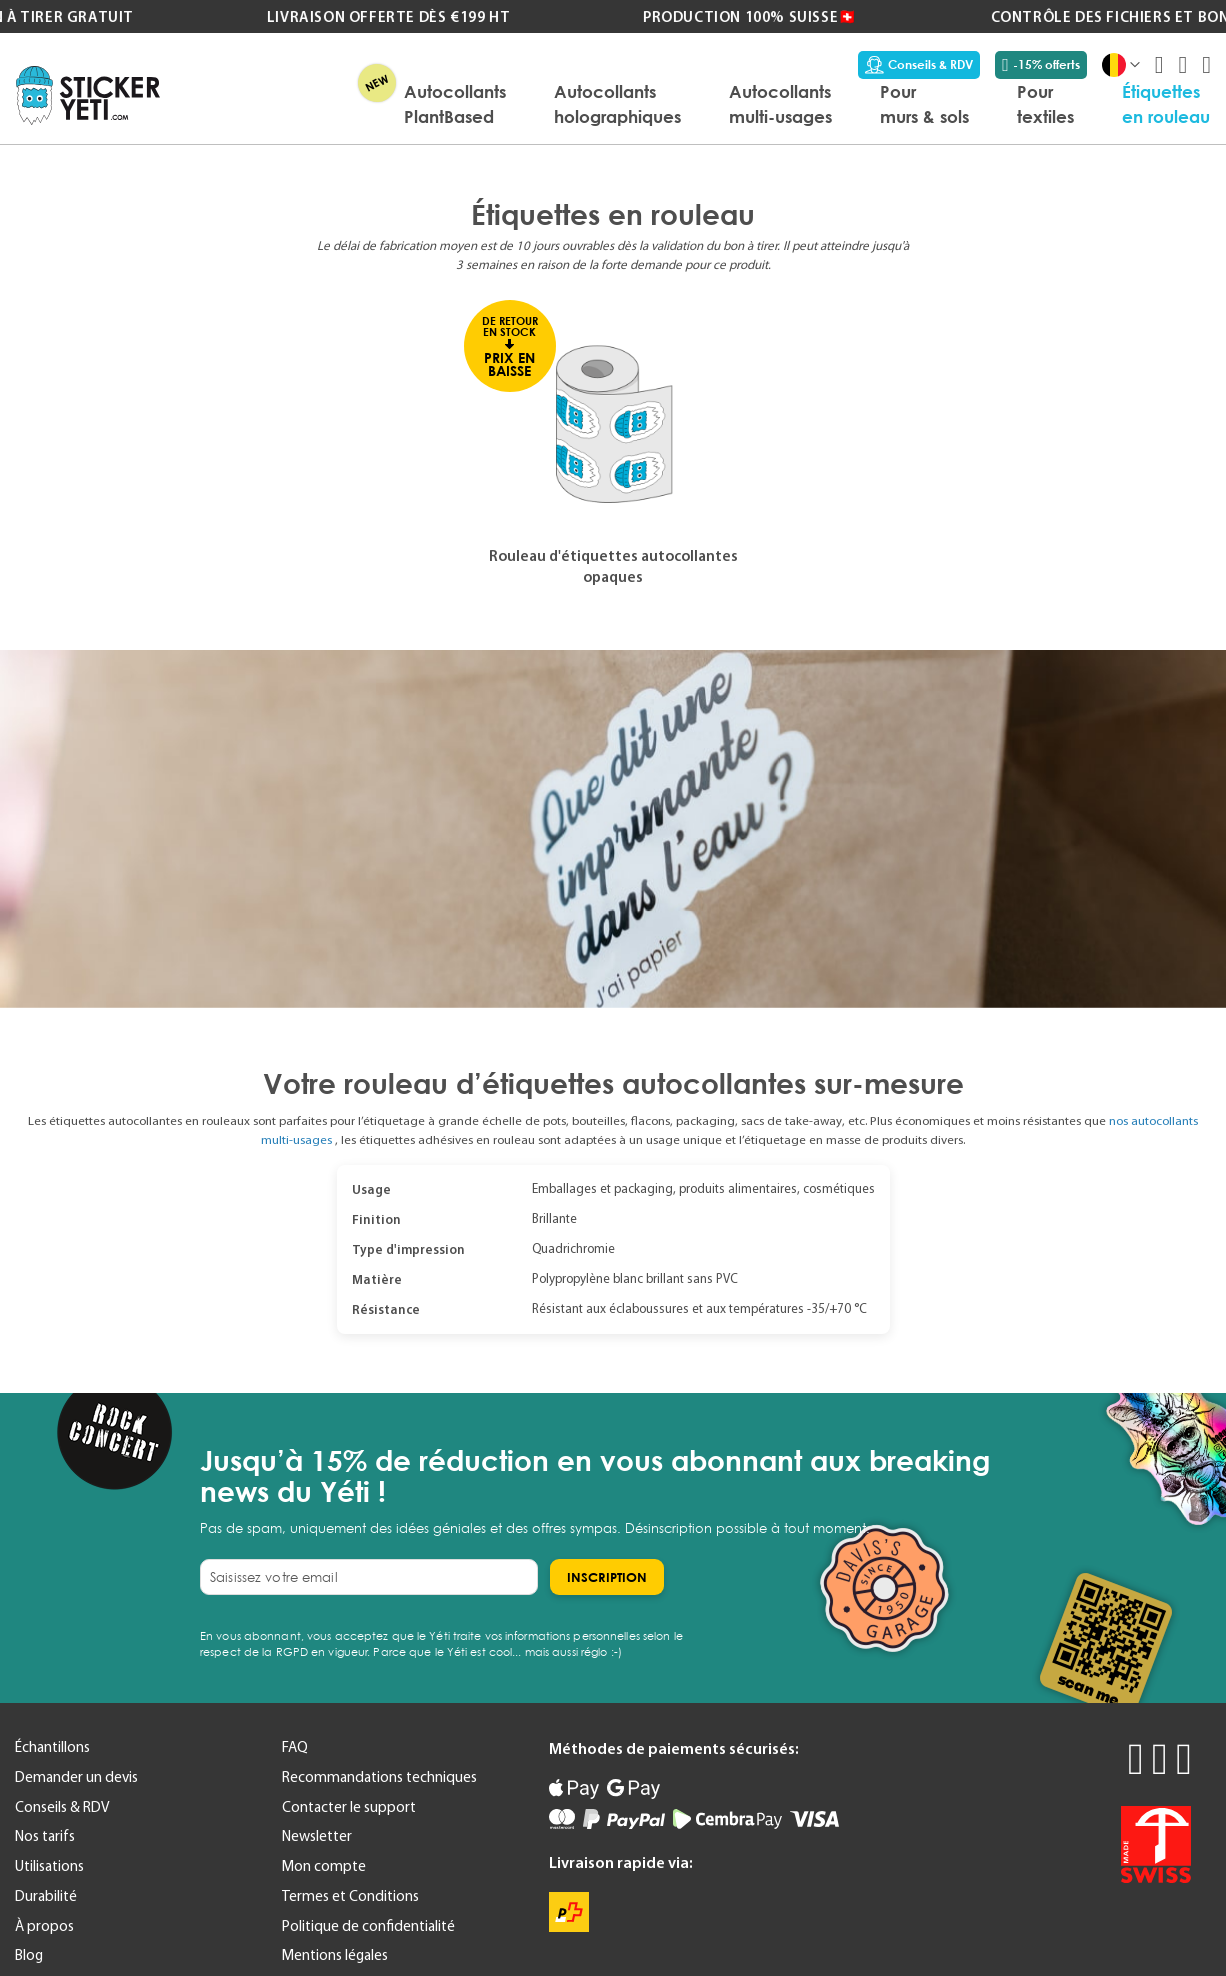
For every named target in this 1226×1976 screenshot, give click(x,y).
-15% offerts (1041, 65)
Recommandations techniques (379, 1777)
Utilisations (49, 1866)
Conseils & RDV (919, 65)
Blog (29, 1955)
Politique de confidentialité (368, 1926)
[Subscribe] (607, 1577)
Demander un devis (76, 1777)
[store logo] (88, 95)
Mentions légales (335, 1955)
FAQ (295, 1747)
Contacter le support (349, 1807)
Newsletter (317, 1836)
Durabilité (46, 1896)
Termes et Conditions (350, 1896)
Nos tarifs (45, 1836)
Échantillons (52, 1747)
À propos (44, 1926)
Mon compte (324, 1866)
